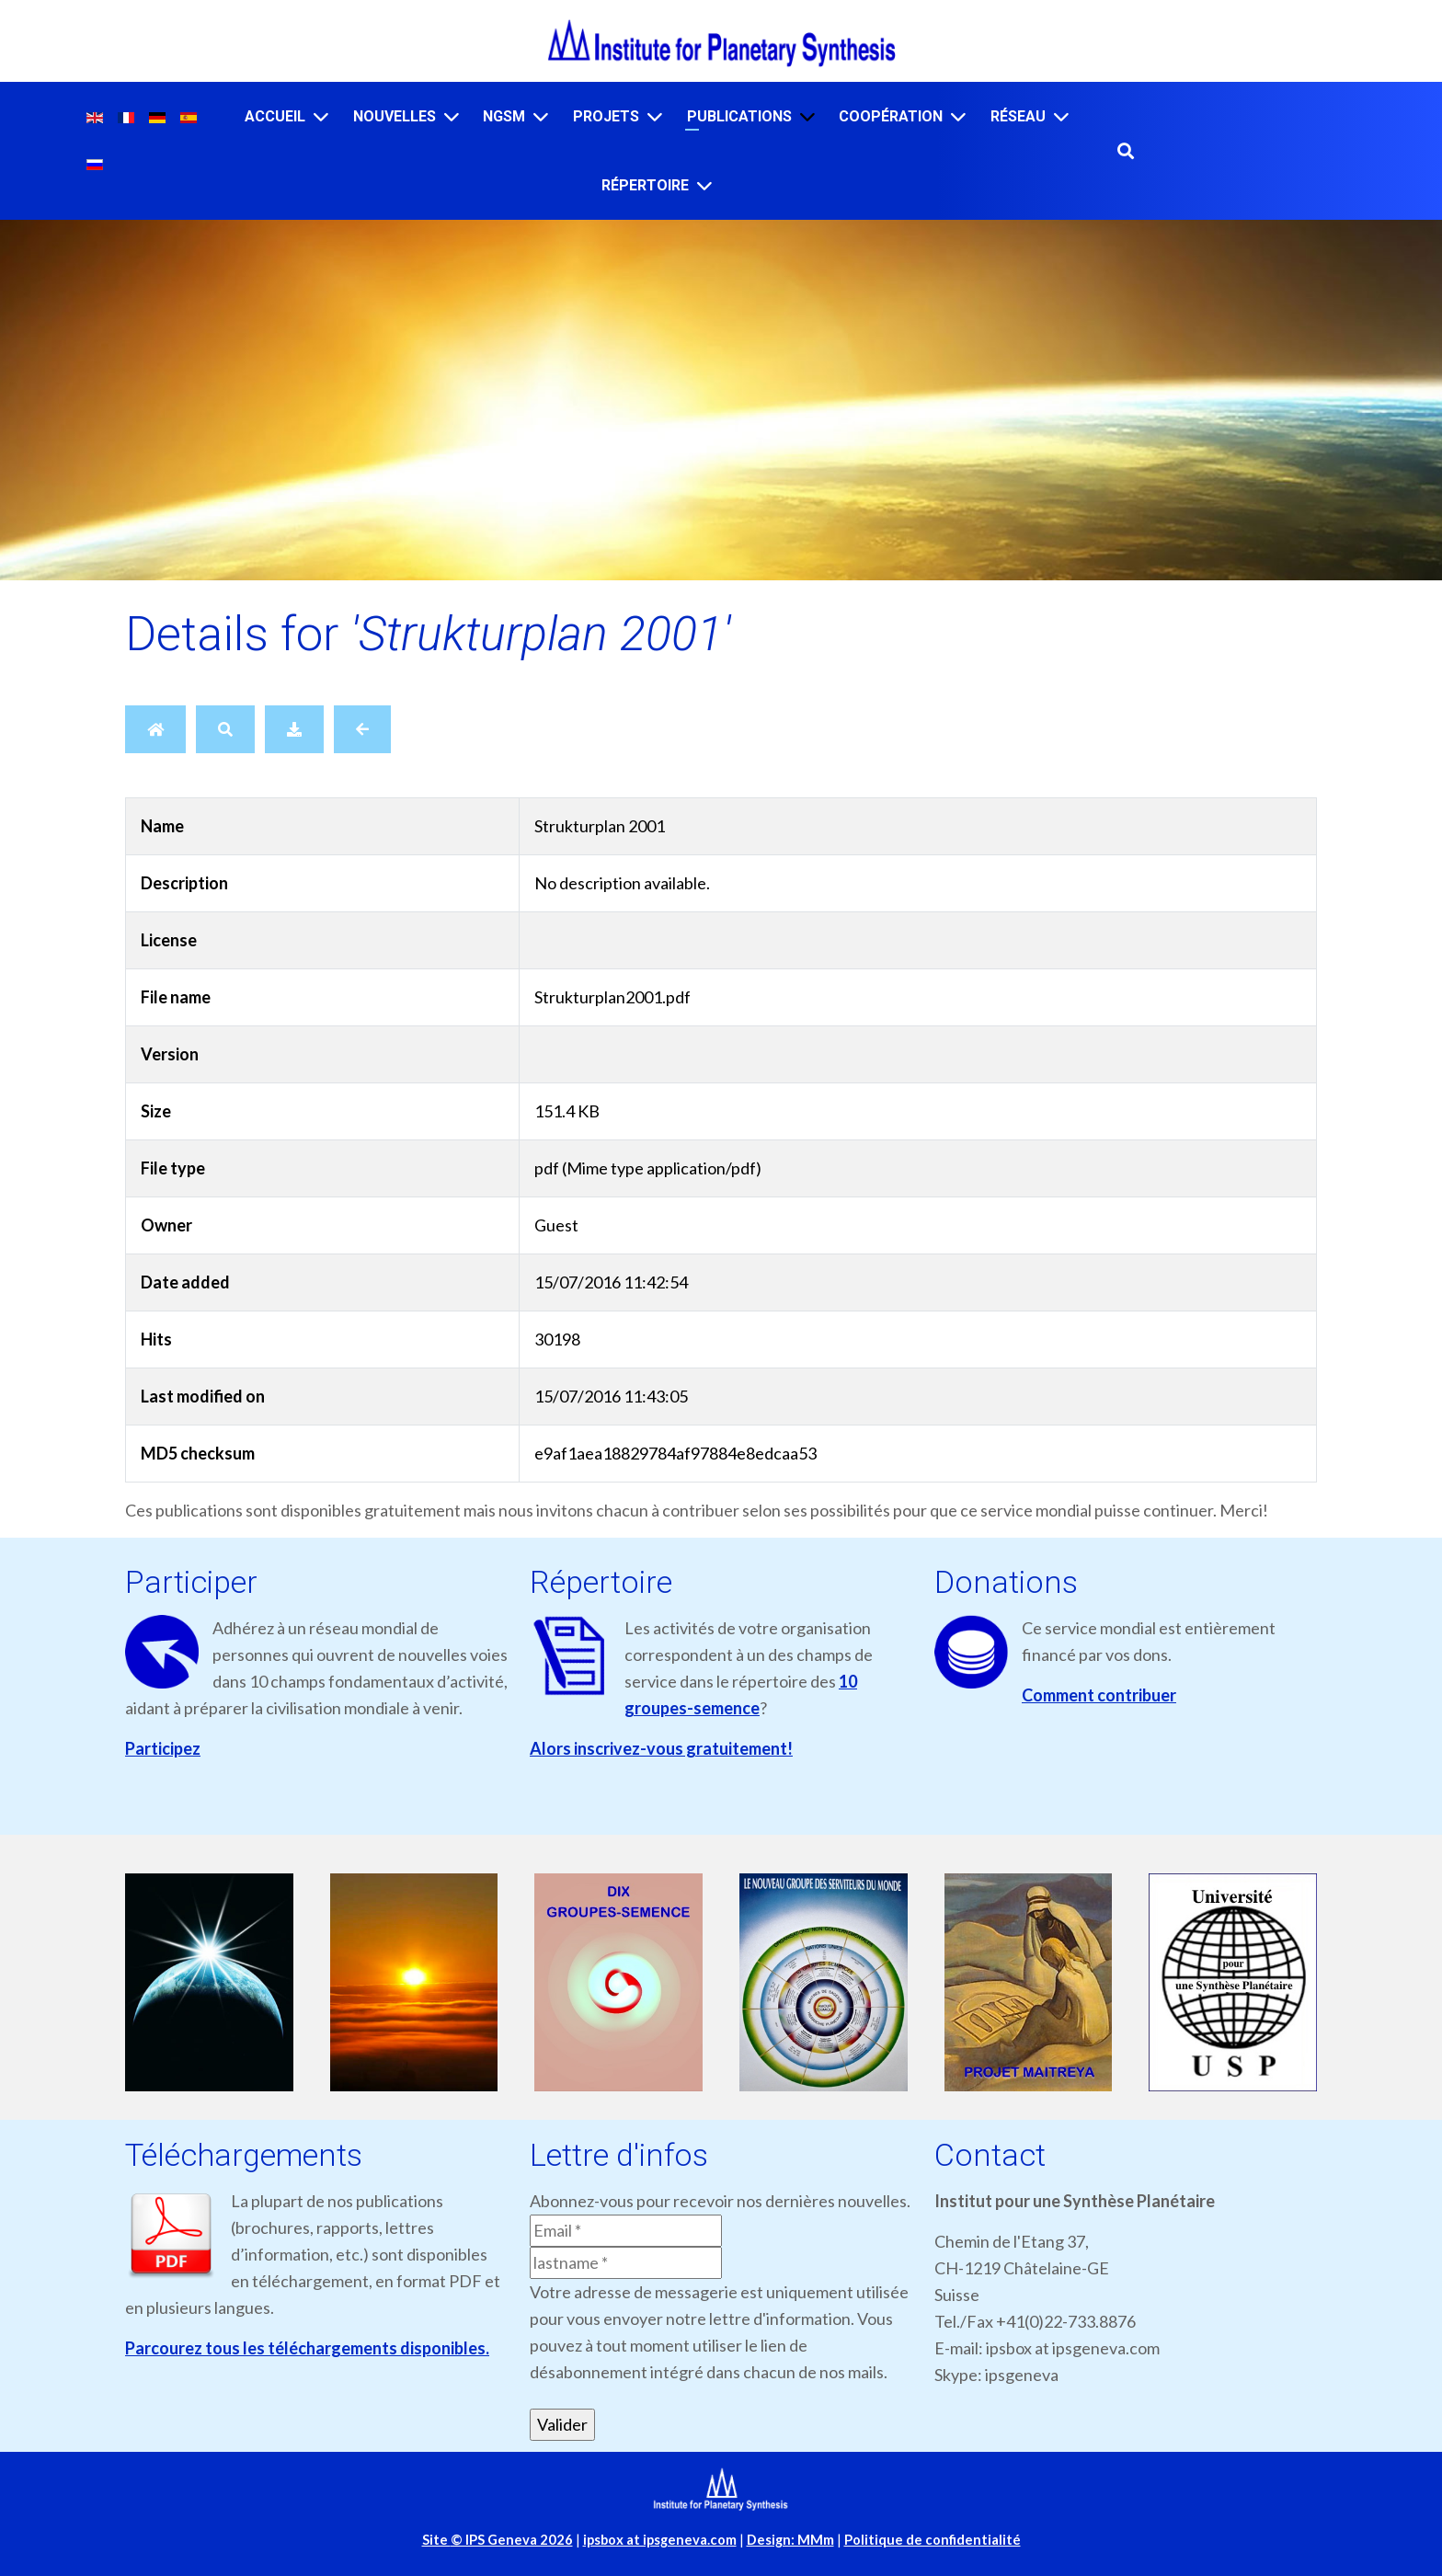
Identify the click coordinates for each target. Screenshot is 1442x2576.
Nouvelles (394, 116)
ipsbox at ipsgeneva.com (660, 2539)
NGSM (504, 116)
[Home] (155, 729)
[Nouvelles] (451, 116)
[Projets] (654, 116)
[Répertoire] (704, 185)
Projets (606, 116)
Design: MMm (790, 2539)
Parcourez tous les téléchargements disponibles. (307, 2348)
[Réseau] (1061, 116)
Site (497, 2539)
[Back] (362, 729)
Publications (739, 116)
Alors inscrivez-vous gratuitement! (661, 1748)
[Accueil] (321, 116)
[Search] (225, 729)
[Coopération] (958, 116)
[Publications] (807, 116)
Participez (162, 1748)
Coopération (891, 116)
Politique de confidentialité (932, 2539)
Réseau (1018, 116)
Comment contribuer (1099, 1695)
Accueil (275, 116)
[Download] (294, 729)
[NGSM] (540, 116)
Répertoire (645, 185)
